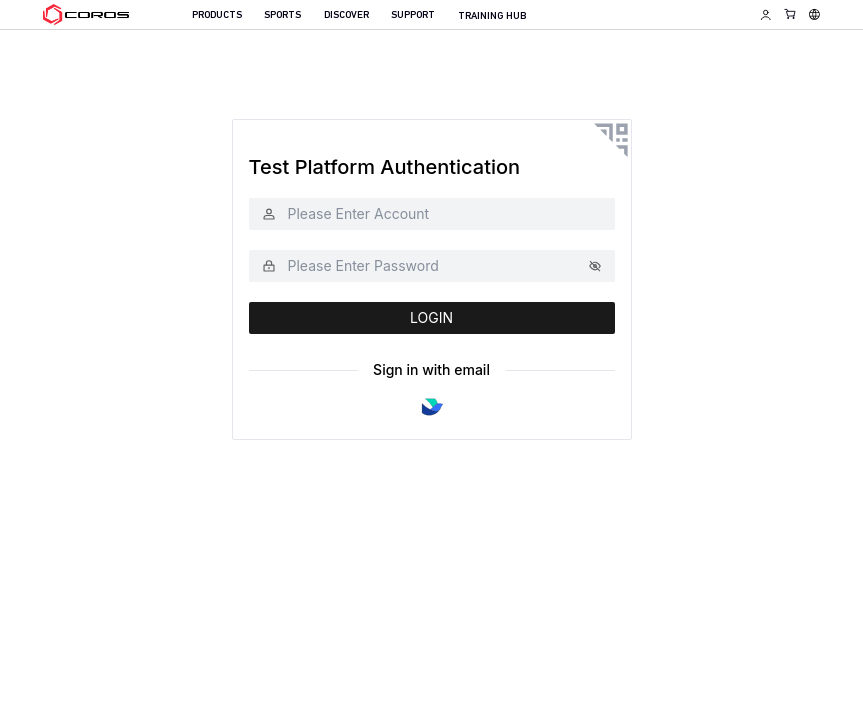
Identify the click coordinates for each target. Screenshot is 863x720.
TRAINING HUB (492, 16)
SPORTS (282, 15)
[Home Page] (86, 15)
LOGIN (431, 317)
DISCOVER (346, 15)
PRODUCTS (217, 15)
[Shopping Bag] (790, 13)
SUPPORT (413, 15)
